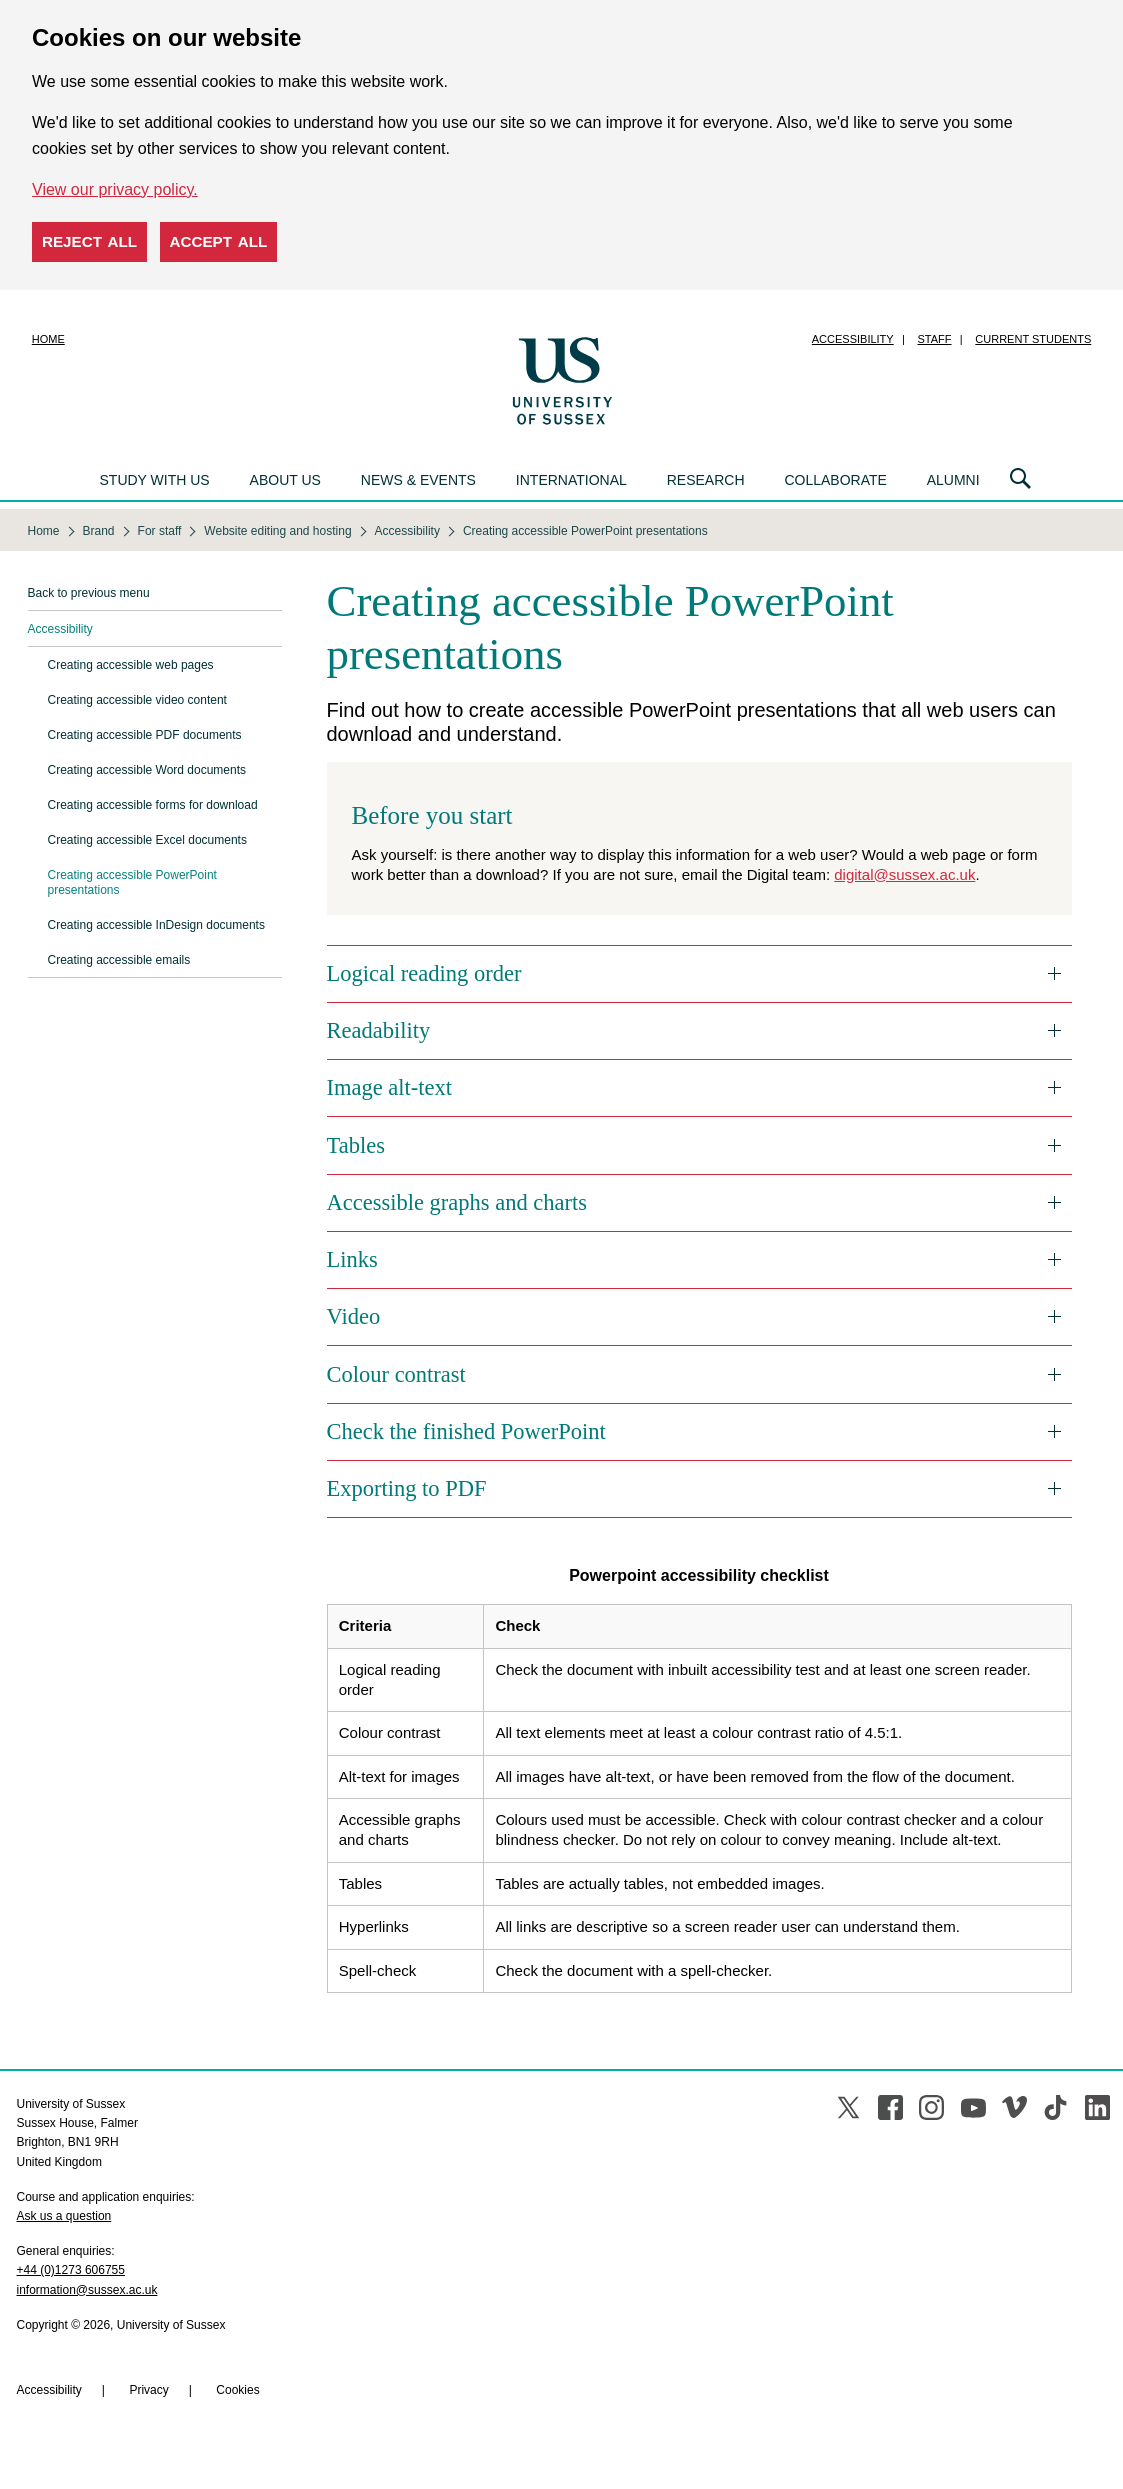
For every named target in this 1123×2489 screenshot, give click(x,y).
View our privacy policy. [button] (115, 189)
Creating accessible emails (119, 960)
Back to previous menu (89, 593)
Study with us (155, 480)
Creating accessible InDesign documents (156, 925)
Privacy (148, 2390)
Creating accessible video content (137, 700)
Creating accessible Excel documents (147, 840)
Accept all (219, 241)
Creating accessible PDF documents (145, 735)
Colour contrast (396, 1374)
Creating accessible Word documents (147, 770)
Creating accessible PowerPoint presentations (132, 882)
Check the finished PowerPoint (466, 1431)
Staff (935, 339)
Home (48, 339)
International (571, 480)
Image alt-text (390, 1087)
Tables (356, 1145)
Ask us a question (64, 2216)
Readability (379, 1030)
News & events (418, 480)
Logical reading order (424, 973)
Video (354, 1316)
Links (352, 1259)
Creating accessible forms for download (153, 805)
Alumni (953, 480)
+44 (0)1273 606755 (71, 2270)
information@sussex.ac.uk (87, 2290)
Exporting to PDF (407, 1488)
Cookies (237, 2390)
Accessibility (853, 339)
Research (706, 480)
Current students (1033, 339)
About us (285, 480)
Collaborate (835, 480)
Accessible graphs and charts (457, 1202)
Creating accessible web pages (131, 665)
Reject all (89, 241)
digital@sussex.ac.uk (904, 874)
